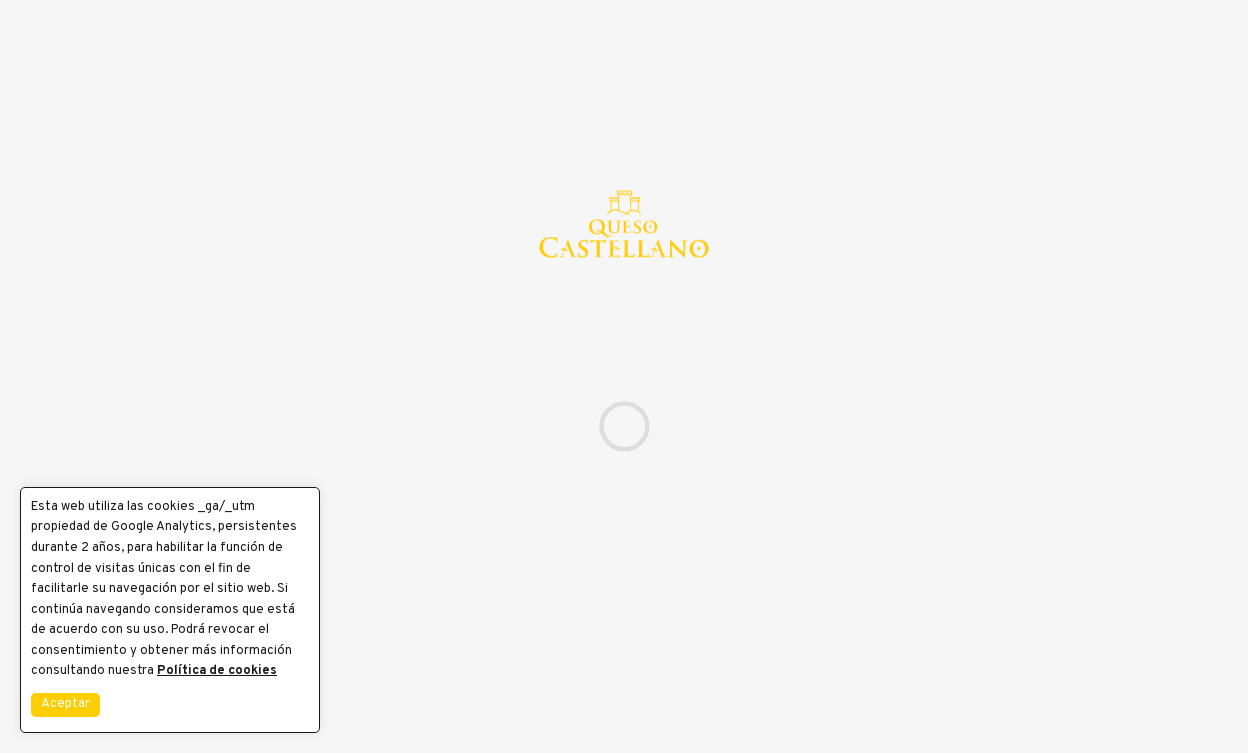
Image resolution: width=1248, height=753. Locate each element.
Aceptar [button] (65, 704)
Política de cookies (217, 671)
